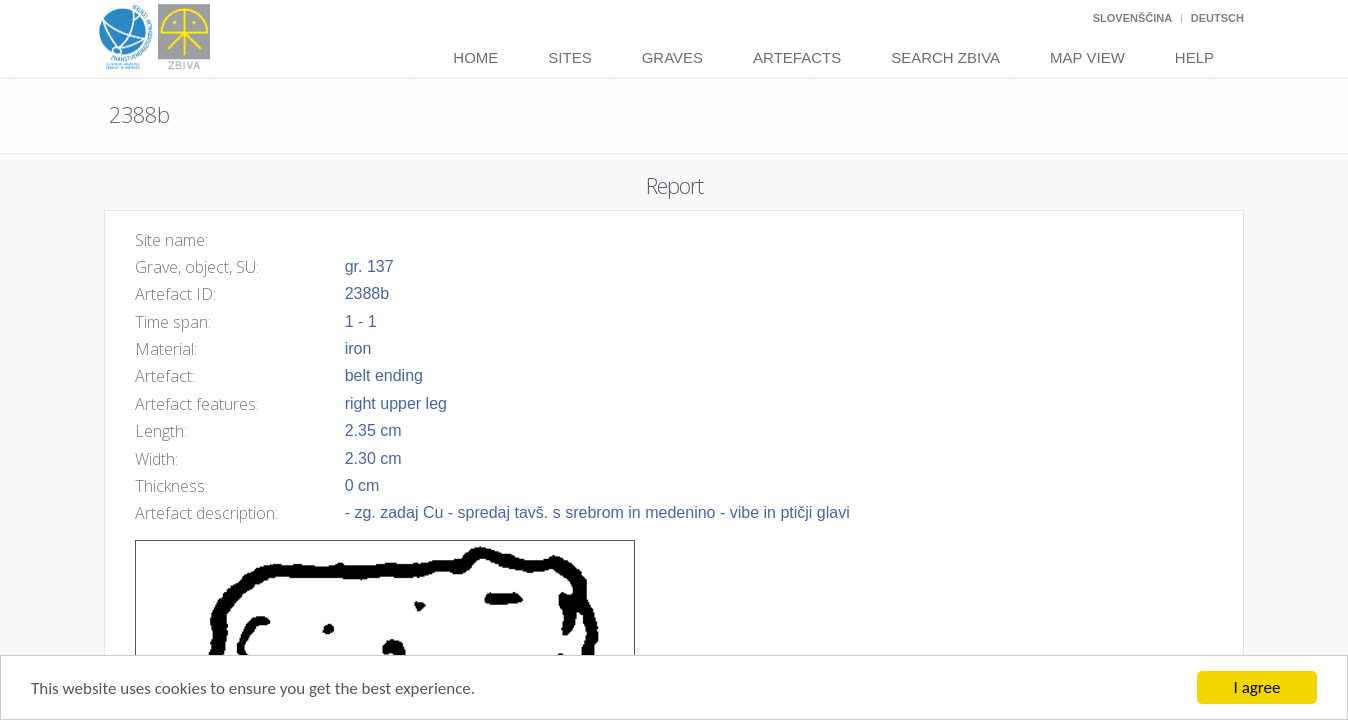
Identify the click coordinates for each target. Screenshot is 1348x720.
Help (1194, 57)
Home (475, 57)
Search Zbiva (945, 57)
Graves (672, 57)
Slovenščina (1132, 18)
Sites (569, 57)
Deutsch (1217, 18)
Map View (1087, 57)
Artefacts (797, 57)
